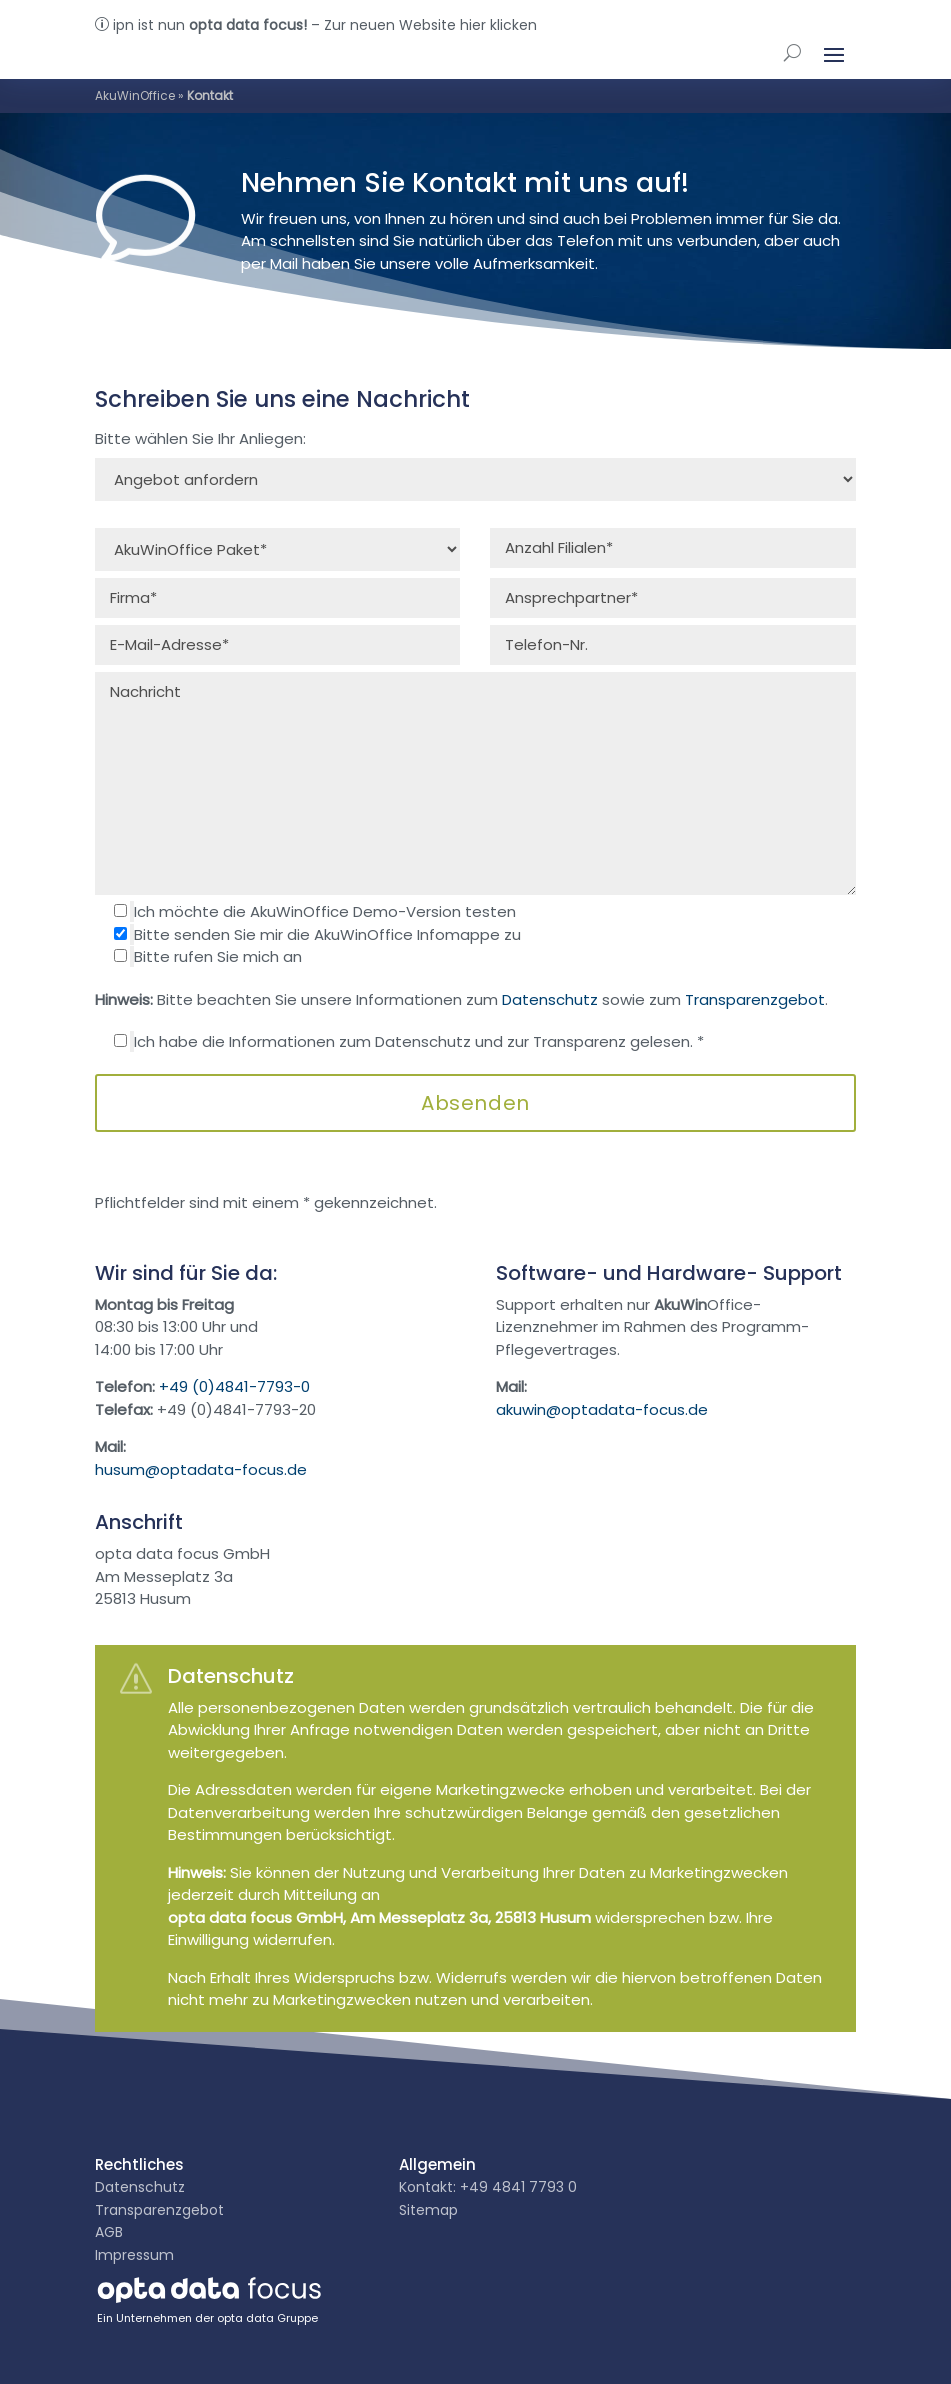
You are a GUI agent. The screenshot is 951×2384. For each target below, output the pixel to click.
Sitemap (428, 2210)
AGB (109, 2232)
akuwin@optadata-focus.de (602, 1409)
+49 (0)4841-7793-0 (234, 1386)
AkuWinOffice (135, 95)
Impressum (134, 2255)
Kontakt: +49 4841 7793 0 (488, 2187)
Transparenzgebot (755, 999)
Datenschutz (550, 999)
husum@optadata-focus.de (201, 1469)
